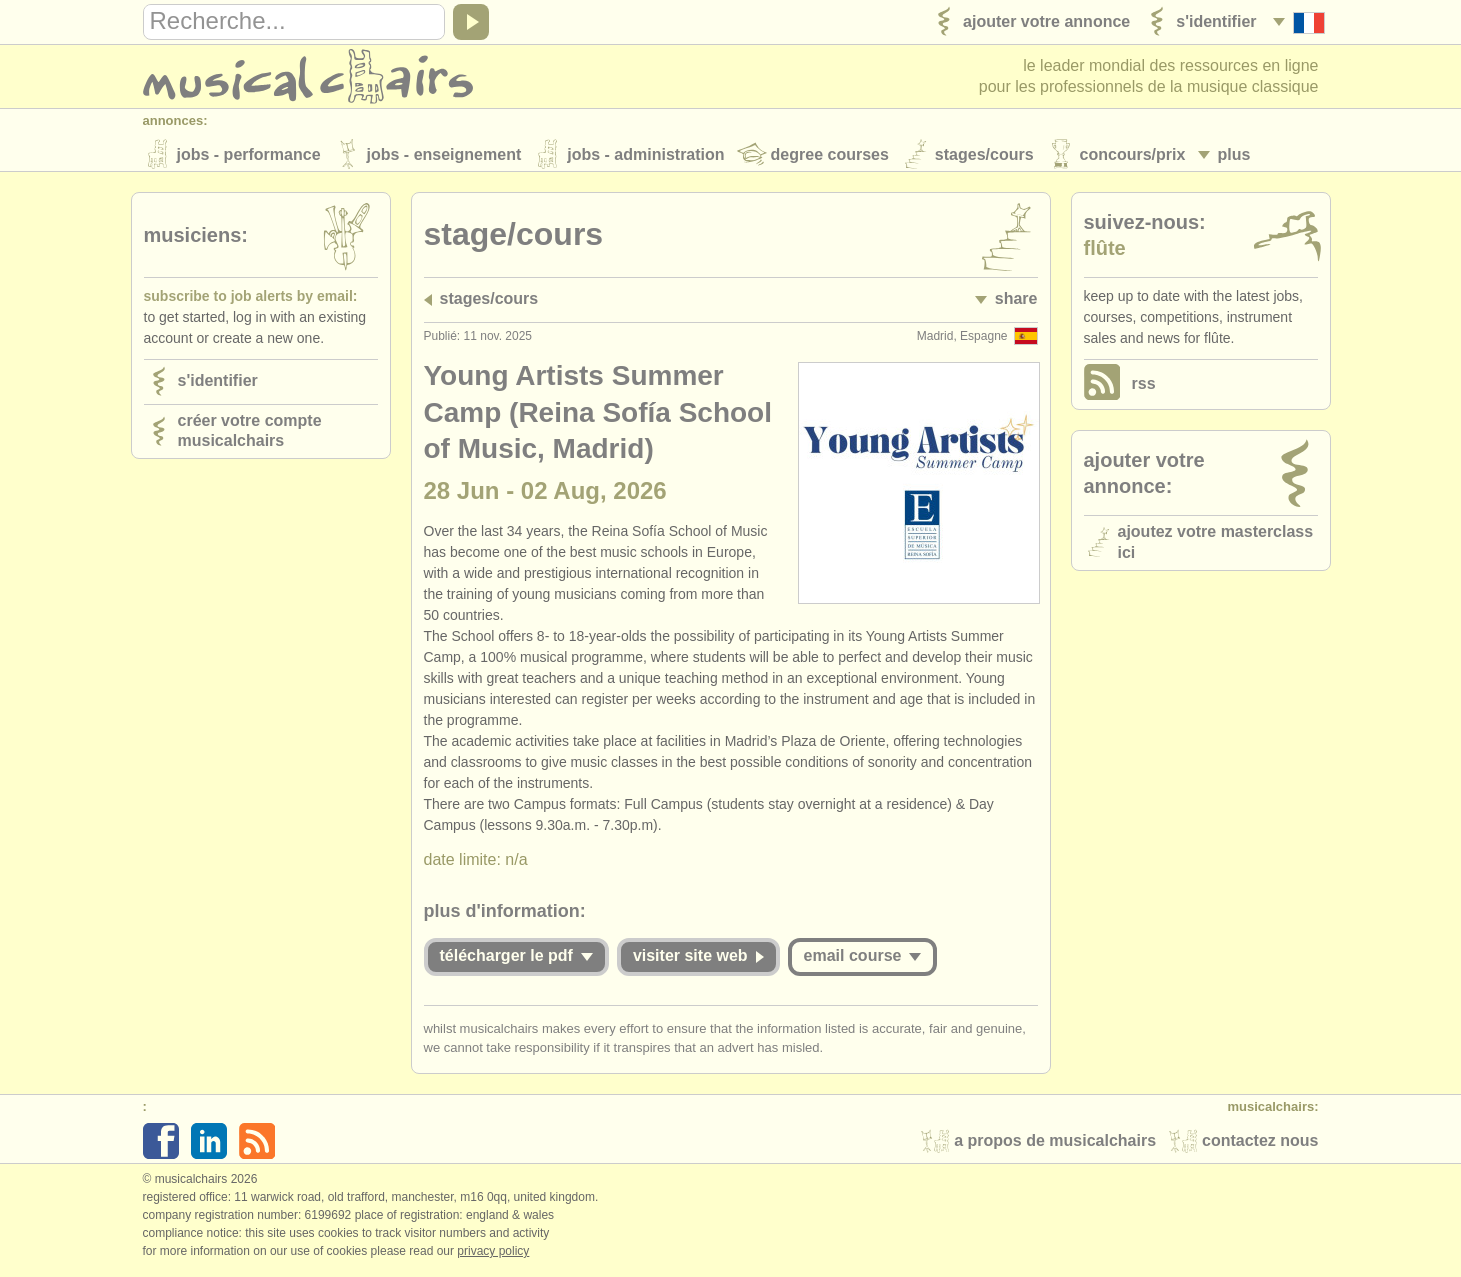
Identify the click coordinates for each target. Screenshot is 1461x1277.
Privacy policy (493, 1256)
